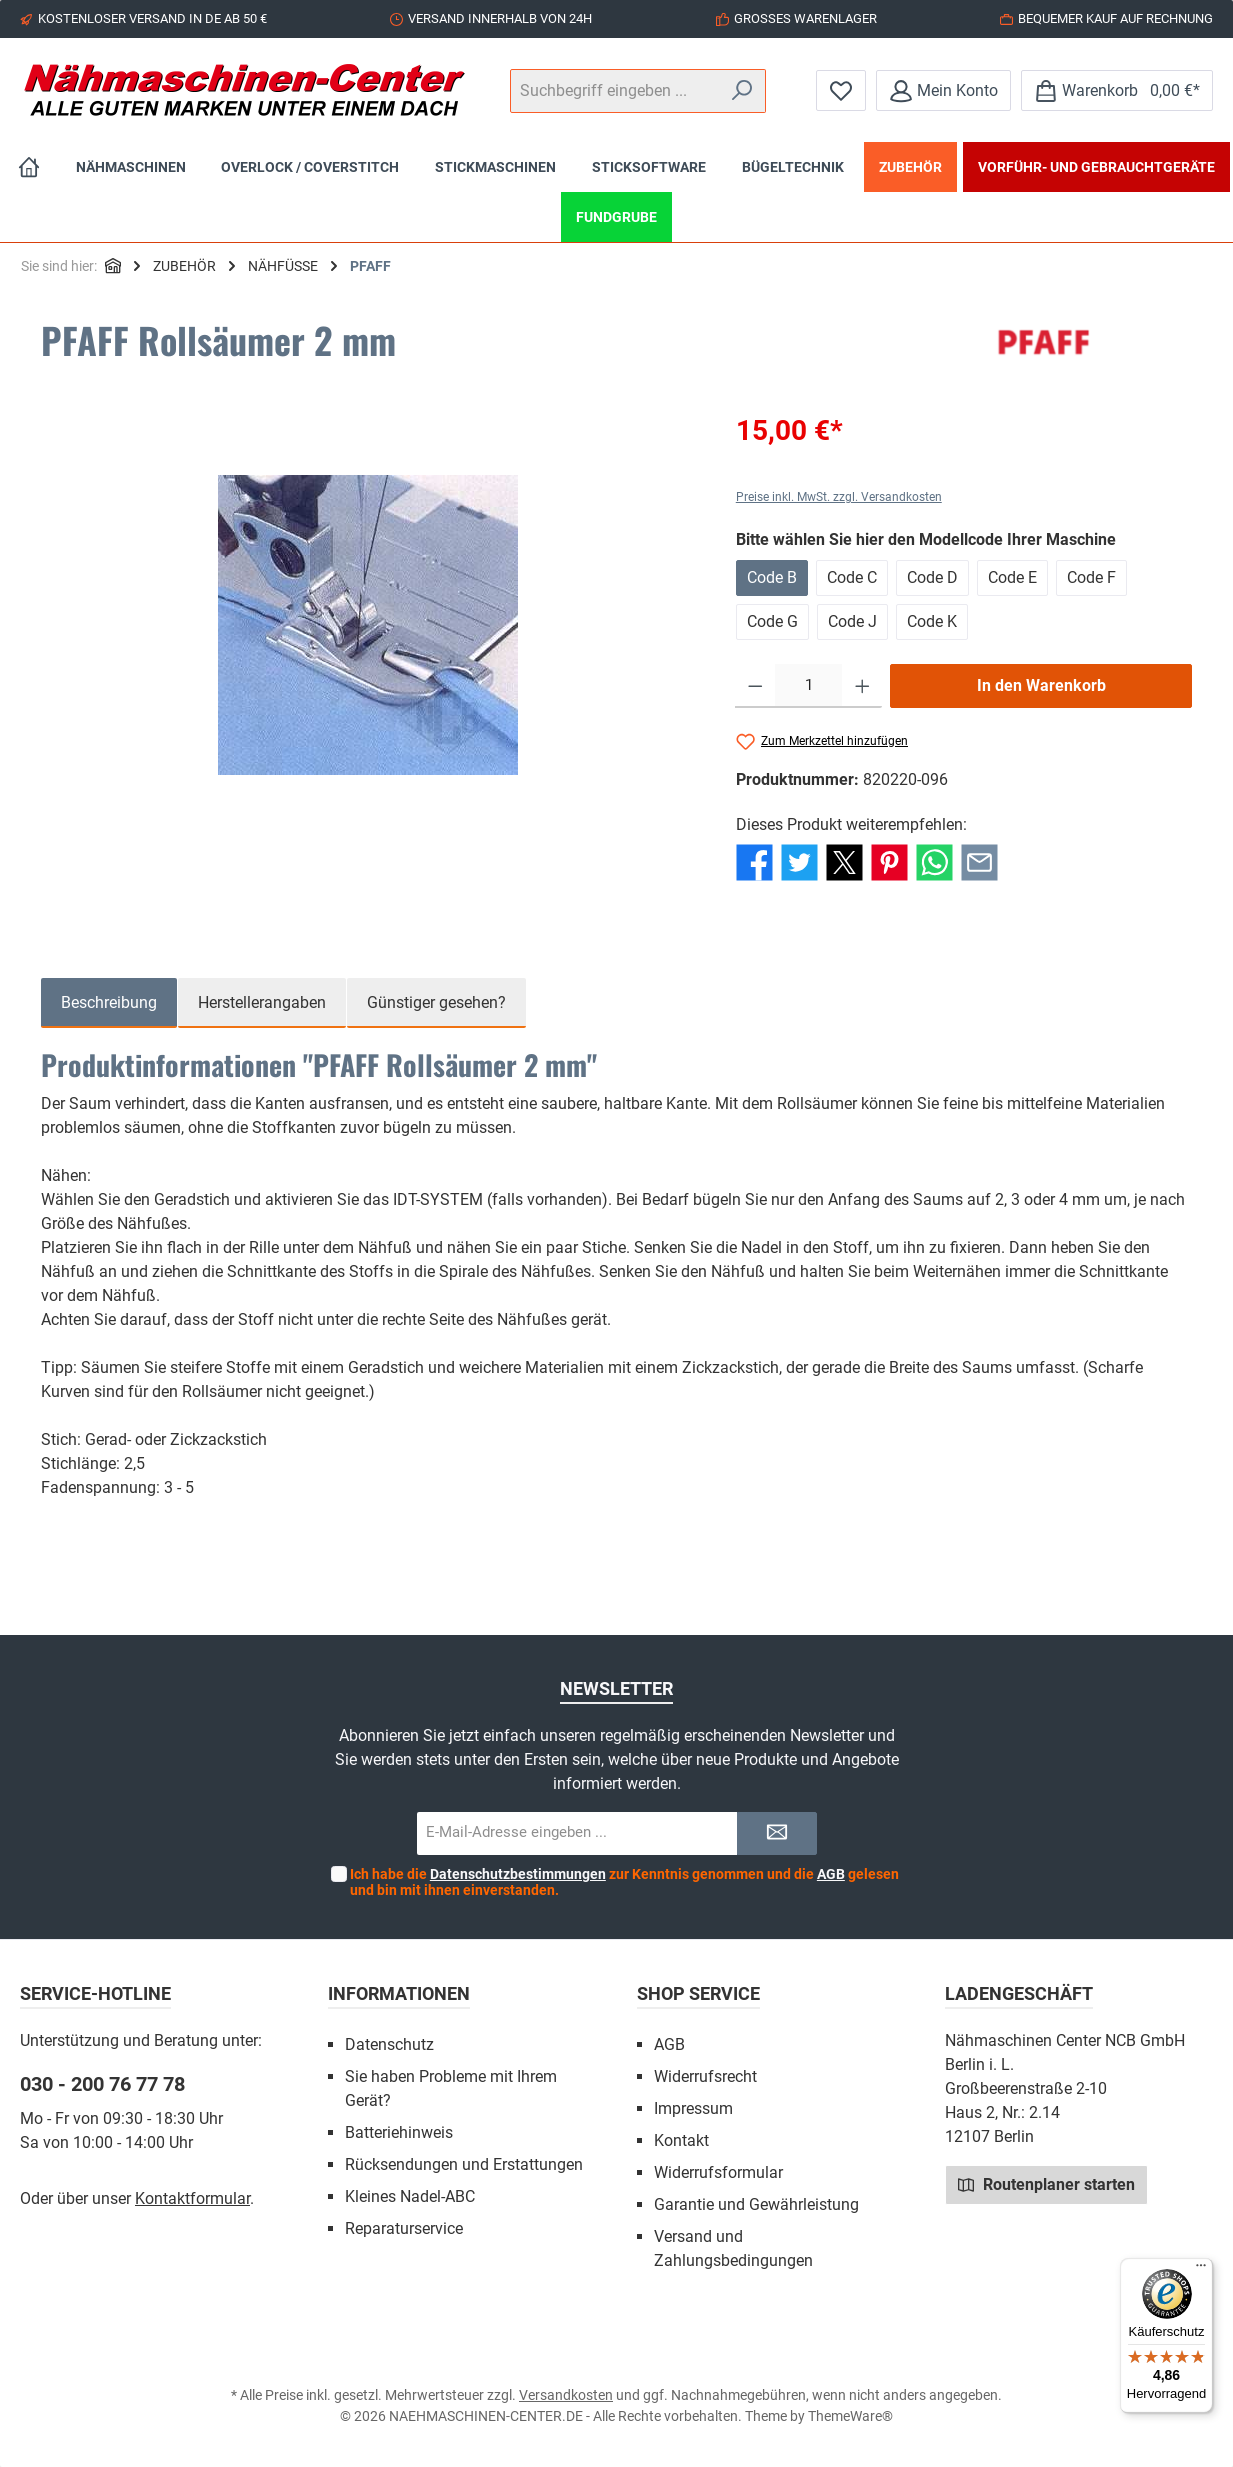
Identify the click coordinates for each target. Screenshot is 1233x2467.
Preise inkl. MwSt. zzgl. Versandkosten (839, 497)
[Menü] (1201, 2270)
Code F (1091, 577)
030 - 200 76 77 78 (102, 2084)
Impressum (693, 2108)
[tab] (109, 1003)
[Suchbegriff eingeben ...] (615, 91)
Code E (1012, 577)
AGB (831, 1874)
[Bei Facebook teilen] (754, 861)
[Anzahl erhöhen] (862, 686)
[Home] (29, 167)
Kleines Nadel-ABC (410, 2196)
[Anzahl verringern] (755, 686)
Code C (852, 577)
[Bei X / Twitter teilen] (844, 861)
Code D (932, 577)
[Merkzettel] (841, 90)
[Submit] (777, 1833)
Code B (772, 577)
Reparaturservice (404, 2228)
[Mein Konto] (943, 90)
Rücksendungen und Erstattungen (464, 2164)
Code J (852, 621)
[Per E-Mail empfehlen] (979, 861)
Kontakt (681, 2140)
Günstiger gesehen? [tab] (436, 1002)
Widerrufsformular (718, 2172)
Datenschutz (389, 2044)
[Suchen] (742, 91)
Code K (932, 621)
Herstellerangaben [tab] (262, 1002)
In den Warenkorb (1041, 685)
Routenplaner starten (1046, 2184)
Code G (772, 621)
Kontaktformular (192, 2198)
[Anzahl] (808, 686)
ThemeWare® (850, 2416)
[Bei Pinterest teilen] (889, 861)
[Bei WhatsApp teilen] (934, 861)
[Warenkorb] (1117, 90)
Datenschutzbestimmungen (518, 1874)
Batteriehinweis (399, 2132)
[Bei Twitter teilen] (799, 861)
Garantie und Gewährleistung (756, 2204)
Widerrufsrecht (705, 2076)
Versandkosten (566, 2395)
